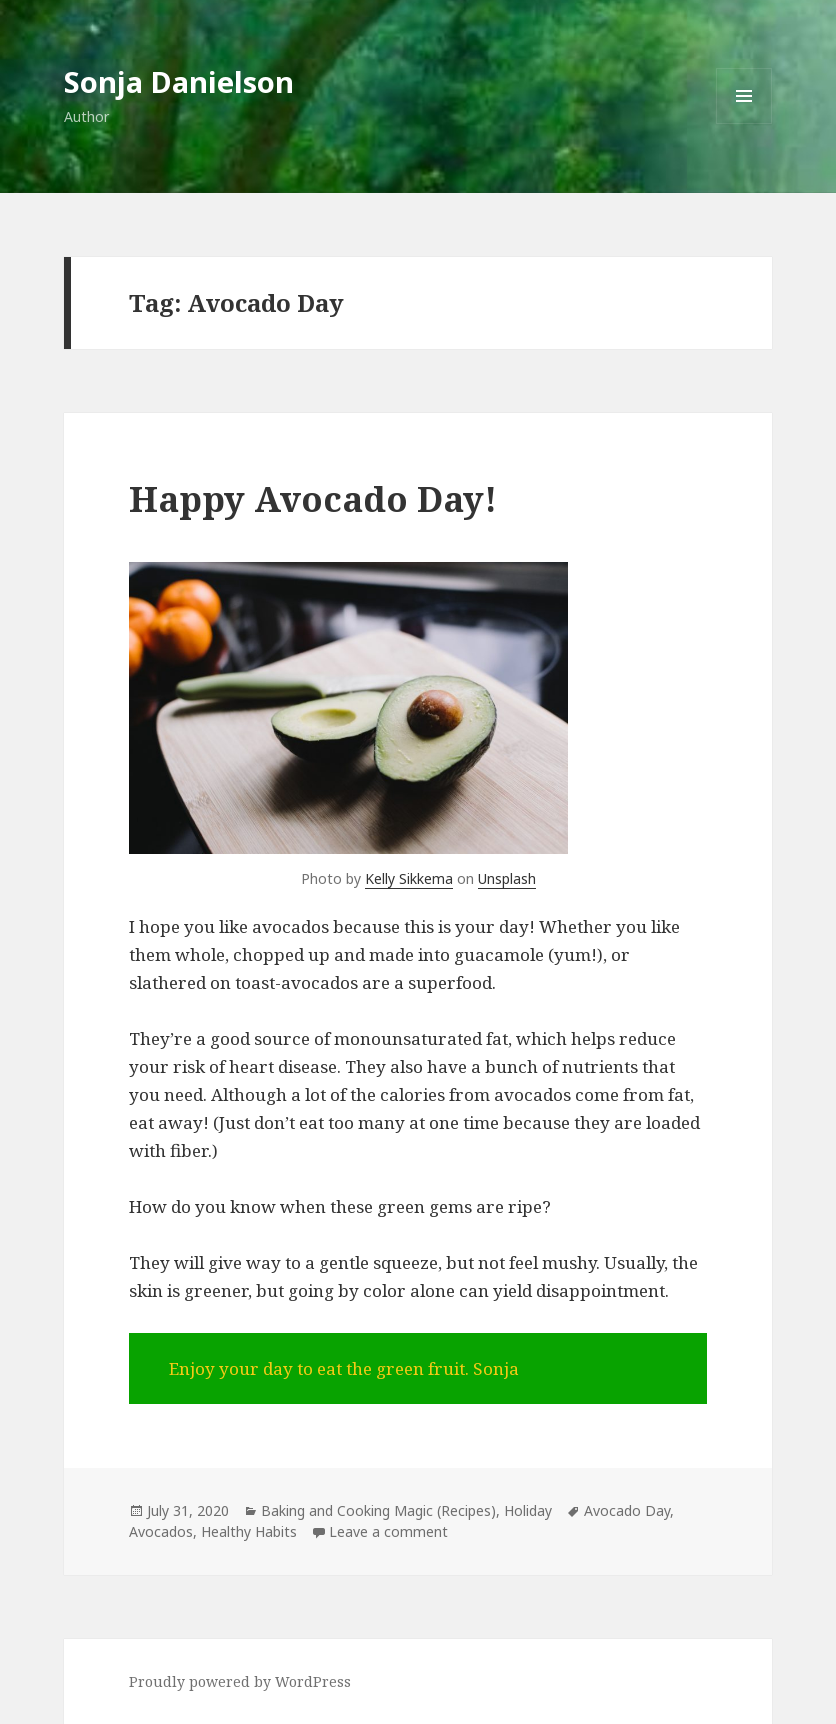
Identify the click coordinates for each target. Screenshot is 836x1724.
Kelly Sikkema (409, 878)
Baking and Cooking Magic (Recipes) (378, 1510)
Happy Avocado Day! (313, 498)
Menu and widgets (744, 123)
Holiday (528, 1510)
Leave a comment (388, 1531)
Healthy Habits (249, 1531)
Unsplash (507, 878)
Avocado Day (627, 1510)
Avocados (161, 1531)
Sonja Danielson (179, 81)
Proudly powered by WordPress (240, 1681)
